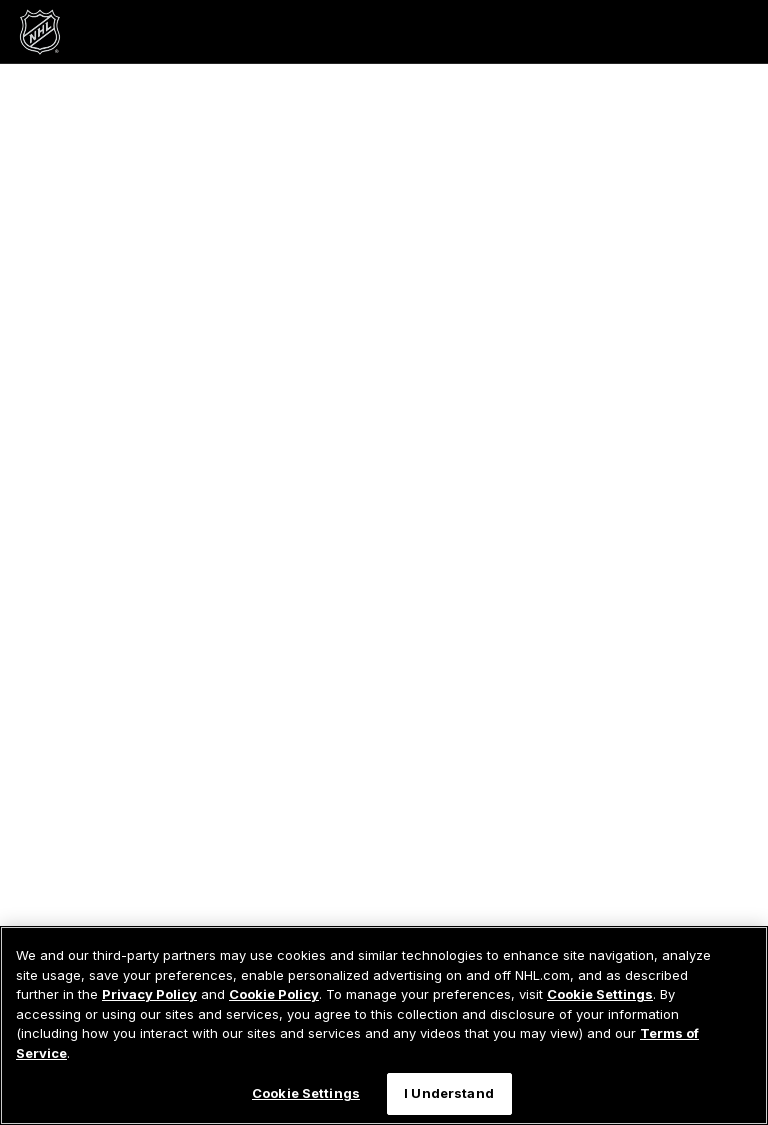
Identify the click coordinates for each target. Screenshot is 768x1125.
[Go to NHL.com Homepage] (40, 32)
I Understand (449, 1093)
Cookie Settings (600, 994)
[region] (384, 1025)
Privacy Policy (149, 994)
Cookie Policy (274, 994)
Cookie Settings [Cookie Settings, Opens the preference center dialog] (306, 1093)
